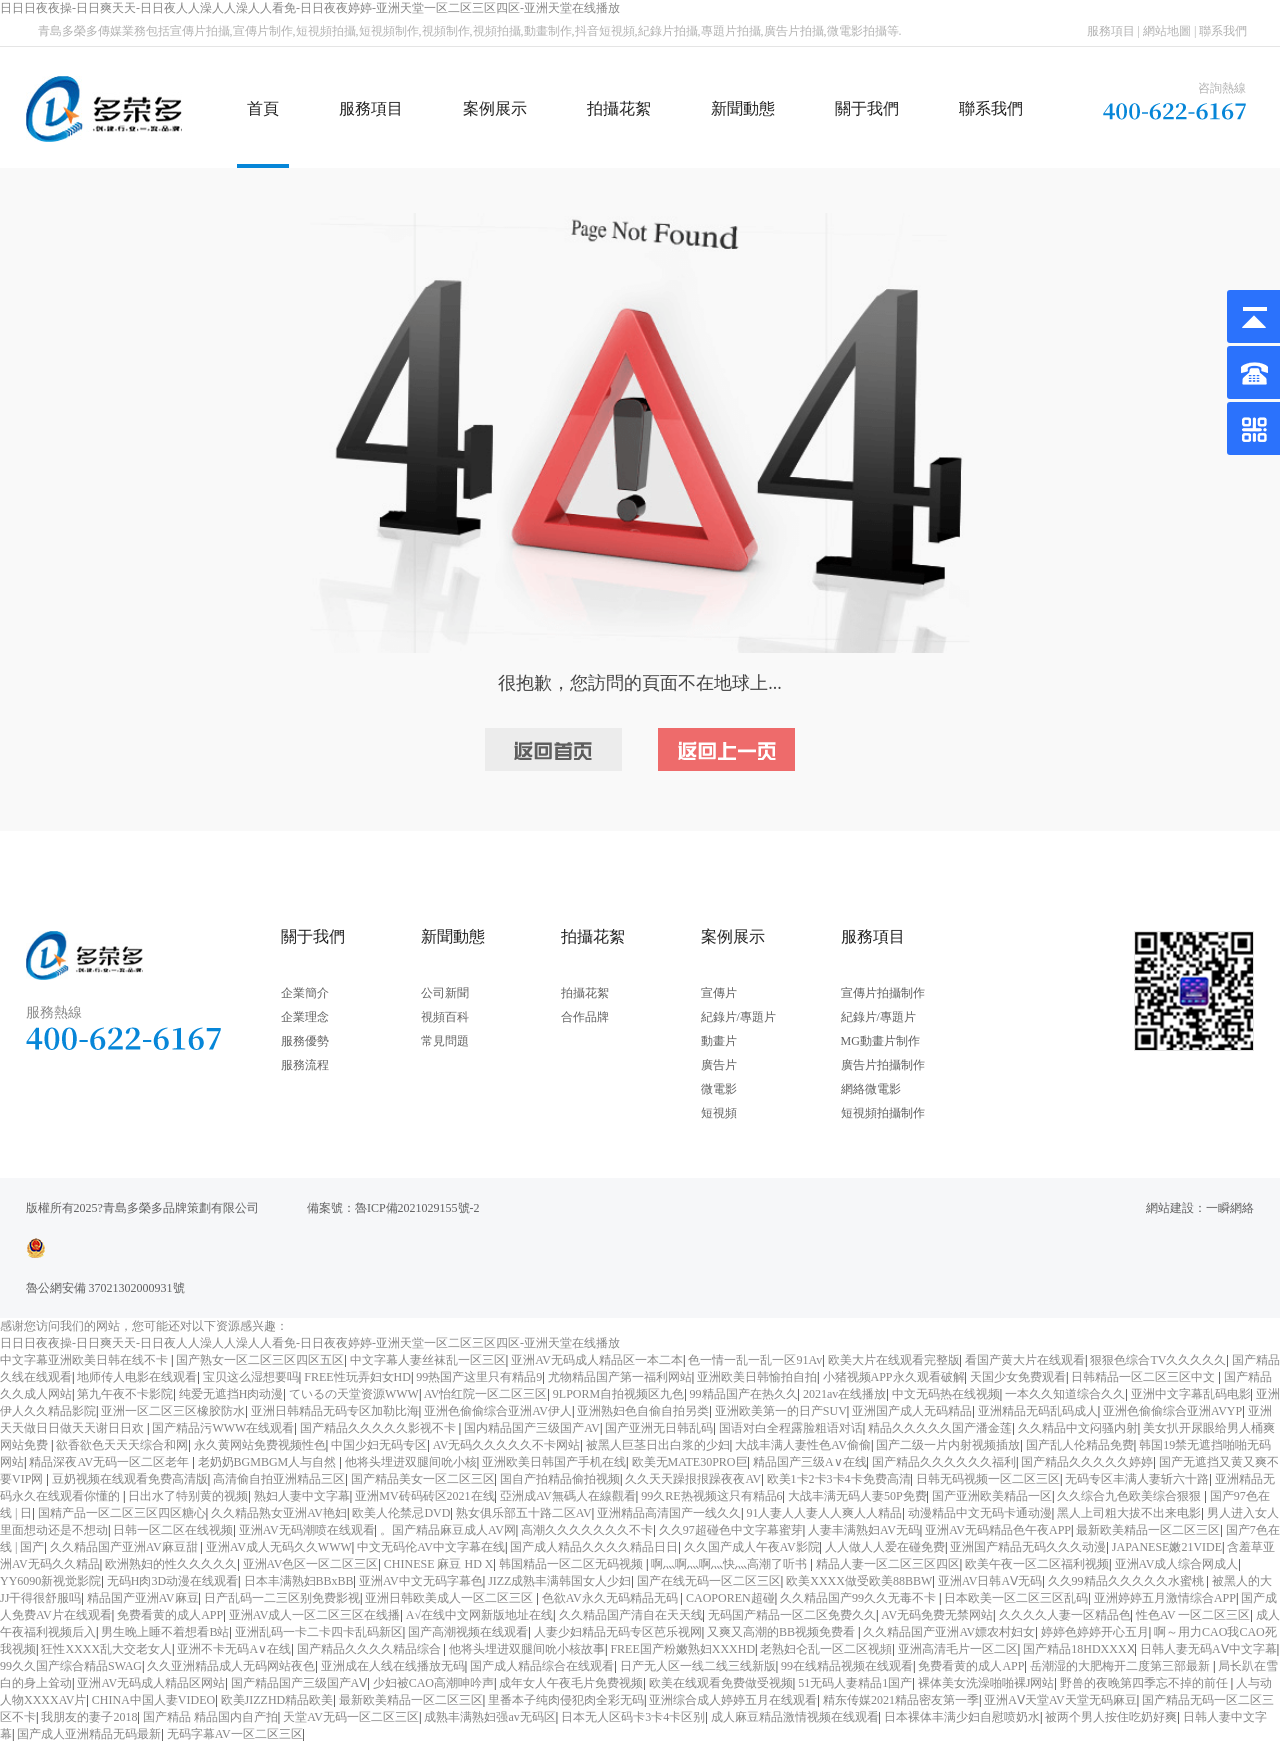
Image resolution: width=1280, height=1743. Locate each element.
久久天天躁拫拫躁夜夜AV (693, 1479)
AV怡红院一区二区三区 (486, 1394)
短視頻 (719, 1113)
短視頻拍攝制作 (883, 1113)
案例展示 (495, 108)
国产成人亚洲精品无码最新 (89, 1734)
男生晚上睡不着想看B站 (165, 1632)
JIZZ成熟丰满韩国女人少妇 (559, 1581)
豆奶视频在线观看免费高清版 (130, 1479)
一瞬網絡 (1230, 1208)
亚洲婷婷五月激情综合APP (1165, 1598)
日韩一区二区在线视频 (173, 1530)
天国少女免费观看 (1018, 1377)
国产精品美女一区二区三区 (423, 1479)
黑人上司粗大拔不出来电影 (1129, 1513)
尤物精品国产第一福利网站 (620, 1377)
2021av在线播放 (844, 1394)
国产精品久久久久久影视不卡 (379, 1428)
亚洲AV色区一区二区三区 (311, 1564)
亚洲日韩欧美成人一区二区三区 (450, 1598)
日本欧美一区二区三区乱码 (1016, 1598)
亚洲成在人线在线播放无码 (393, 1666)
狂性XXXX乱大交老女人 (106, 1649)
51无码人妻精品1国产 (855, 1683)
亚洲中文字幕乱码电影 (1191, 1394)
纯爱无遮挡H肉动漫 (231, 1394)
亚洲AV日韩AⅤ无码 (990, 1581)
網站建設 (1170, 1208)
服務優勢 (305, 1041)
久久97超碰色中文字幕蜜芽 (731, 1530)
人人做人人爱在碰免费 (885, 1547)
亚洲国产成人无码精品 (912, 1411)
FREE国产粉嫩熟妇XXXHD (682, 1649)
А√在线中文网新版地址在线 (479, 1615)
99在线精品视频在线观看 (847, 1666)
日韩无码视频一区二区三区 (988, 1479)
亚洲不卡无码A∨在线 (234, 1649)
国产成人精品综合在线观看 (542, 1666)
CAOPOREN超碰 (730, 1598)
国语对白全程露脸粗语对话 (791, 1428)
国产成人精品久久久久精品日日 (594, 1547)
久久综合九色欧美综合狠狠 (1130, 1496)
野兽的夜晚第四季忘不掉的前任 (1145, 1683)
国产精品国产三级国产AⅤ (299, 1683)
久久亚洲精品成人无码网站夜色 (231, 1666)
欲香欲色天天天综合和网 (122, 1445)
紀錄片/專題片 (738, 1017)
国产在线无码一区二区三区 (709, 1581)
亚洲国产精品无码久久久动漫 (1028, 1547)
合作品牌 (585, 1017)
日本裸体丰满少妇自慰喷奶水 (962, 1717)
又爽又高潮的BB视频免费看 (782, 1632)
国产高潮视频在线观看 (468, 1632)
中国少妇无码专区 (379, 1445)
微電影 (719, 1089)
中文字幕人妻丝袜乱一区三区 (428, 1360)
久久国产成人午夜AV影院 (752, 1547)
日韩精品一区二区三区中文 (1144, 1377)
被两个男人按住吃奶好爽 (1111, 1717)
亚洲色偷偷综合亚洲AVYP (1172, 1411)
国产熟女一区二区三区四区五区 (260, 1360)
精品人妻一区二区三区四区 (888, 1564)
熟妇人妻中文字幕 (302, 1496)
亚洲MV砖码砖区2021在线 (424, 1496)
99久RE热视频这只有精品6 (711, 1496)
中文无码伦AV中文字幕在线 (431, 1547)
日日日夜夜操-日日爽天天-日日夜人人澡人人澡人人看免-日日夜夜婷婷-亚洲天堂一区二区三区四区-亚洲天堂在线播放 (310, 8)
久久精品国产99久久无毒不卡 (859, 1598)
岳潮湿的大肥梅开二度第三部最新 (1121, 1666)
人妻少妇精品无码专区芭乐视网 (618, 1632)
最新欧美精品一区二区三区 (1148, 1530)
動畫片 (719, 1041)
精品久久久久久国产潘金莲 (940, 1428)
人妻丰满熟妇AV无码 (864, 1530)
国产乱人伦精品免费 (1080, 1445)
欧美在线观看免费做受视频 (721, 1683)
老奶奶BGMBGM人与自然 (269, 1462)
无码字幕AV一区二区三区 (235, 1734)
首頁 (263, 108)
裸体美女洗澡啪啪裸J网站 (986, 1683)
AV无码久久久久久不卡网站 (507, 1445)
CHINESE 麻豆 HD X (439, 1564)
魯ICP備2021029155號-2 (417, 1208)
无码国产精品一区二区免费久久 (792, 1615)
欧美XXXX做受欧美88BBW (859, 1581)
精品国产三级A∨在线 (810, 1462)
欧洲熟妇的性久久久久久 (171, 1564)
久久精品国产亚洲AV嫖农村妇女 (949, 1632)
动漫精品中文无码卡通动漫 (980, 1513)
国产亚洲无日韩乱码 (659, 1428)
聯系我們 (1223, 31)
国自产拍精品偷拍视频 (560, 1479)
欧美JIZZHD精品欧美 (277, 1700)
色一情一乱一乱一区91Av (755, 1360)
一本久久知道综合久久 (1065, 1394)
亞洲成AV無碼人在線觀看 (568, 1496)
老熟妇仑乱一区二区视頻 (826, 1649)
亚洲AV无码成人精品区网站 (151, 1683)
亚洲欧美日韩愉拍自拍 (757, 1377)
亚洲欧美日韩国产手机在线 (554, 1462)
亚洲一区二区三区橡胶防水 (173, 1411)
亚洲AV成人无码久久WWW (279, 1547)
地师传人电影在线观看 (137, 1377)
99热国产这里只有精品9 (479, 1377)
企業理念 (305, 1017)
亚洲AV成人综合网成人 (1177, 1564)
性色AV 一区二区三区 (1193, 1615)
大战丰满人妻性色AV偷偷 (803, 1445)
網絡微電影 (871, 1089)
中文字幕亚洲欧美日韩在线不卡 (85, 1360)
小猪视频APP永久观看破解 (894, 1377)
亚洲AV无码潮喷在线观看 (307, 1530)
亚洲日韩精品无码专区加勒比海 (335, 1411)
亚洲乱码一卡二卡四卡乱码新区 (319, 1632)
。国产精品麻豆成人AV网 (448, 1530)
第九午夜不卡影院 (125, 1394)
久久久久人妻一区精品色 (1065, 1615)
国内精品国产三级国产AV (532, 1428)
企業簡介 (305, 993)
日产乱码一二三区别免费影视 (282, 1598)
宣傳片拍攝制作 (883, 993)
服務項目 (1111, 31)
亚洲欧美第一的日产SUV (781, 1411)
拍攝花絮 (619, 108)
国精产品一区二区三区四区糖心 (122, 1513)
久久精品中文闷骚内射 (1078, 1428)
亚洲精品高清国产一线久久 (669, 1513)
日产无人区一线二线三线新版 (698, 1666)
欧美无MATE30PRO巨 (690, 1462)
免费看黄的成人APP (170, 1615)
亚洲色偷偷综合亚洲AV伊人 (498, 1411)
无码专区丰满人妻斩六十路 (1137, 1479)
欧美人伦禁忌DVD (401, 1513)
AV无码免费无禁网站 (937, 1615)
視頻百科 (445, 1017)
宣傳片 (719, 993)
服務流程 (305, 1065)
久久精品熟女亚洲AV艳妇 (279, 1513)
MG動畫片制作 (880, 1041)
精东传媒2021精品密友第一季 (901, 1700)
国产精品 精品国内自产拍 (210, 1717)
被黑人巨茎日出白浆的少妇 (658, 1445)
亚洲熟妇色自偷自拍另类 (643, 1411)
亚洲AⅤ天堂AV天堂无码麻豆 (1060, 1700)
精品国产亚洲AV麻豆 (143, 1598)
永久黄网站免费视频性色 (260, 1445)
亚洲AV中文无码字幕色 (421, 1581)
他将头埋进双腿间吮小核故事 (527, 1649)
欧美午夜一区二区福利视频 (1037, 1564)
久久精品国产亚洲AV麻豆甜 (125, 1547)
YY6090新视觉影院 (50, 1581)
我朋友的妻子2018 (89, 1717)
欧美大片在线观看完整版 (894, 1360)
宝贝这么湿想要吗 (251, 1377)
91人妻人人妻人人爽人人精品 (824, 1513)
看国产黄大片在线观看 (1025, 1360)
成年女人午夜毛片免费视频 (571, 1683)
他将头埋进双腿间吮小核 (411, 1462)
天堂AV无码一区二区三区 (351, 1717)
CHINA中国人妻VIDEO (153, 1700)
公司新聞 (445, 993)
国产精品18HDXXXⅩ (1078, 1649)
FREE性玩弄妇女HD (357, 1377)
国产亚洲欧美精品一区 (992, 1496)
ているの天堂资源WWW (354, 1394)
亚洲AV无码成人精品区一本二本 (597, 1360)
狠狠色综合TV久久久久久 (1158, 1360)
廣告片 (719, 1065)
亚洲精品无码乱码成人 (1038, 1411)
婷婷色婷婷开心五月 (1095, 1632)
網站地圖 (1167, 31)
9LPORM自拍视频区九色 (618, 1394)
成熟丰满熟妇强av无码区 (489, 1717)
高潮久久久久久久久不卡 (587, 1530)
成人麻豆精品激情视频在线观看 (795, 1717)
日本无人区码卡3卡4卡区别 (633, 1717)
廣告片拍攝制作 (883, 1065)
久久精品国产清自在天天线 (631, 1615)
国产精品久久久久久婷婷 (1087, 1462)
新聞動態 (743, 108)
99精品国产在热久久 (744, 1394)
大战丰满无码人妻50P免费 (857, 1496)
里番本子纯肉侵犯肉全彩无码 (566, 1700)
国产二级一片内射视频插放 (948, 1445)
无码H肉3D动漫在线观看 (172, 1581)
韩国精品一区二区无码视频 (572, 1564)
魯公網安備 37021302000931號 (105, 1288)
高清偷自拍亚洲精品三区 (279, 1479)
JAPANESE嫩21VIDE (1167, 1547)
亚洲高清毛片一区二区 (958, 1649)
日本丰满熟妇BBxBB (299, 1581)
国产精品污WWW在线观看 (223, 1428)
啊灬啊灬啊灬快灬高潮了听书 (730, 1564)
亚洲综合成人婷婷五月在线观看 (733, 1700)
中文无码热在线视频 (946, 1394)
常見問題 (445, 1041)
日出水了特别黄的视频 (188, 1496)
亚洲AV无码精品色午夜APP (998, 1530)
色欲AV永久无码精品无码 (611, 1598)
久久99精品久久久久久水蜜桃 (1127, 1581)
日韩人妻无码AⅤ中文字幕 (1208, 1649)
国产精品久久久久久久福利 (944, 1462)
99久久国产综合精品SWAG (71, 1666)
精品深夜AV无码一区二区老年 (110, 1462)
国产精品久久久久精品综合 (370, 1649)
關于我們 (867, 108)
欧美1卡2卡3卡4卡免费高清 (839, 1479)
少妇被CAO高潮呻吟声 (433, 1683)
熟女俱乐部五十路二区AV (524, 1513)
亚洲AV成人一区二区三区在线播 (315, 1615)
